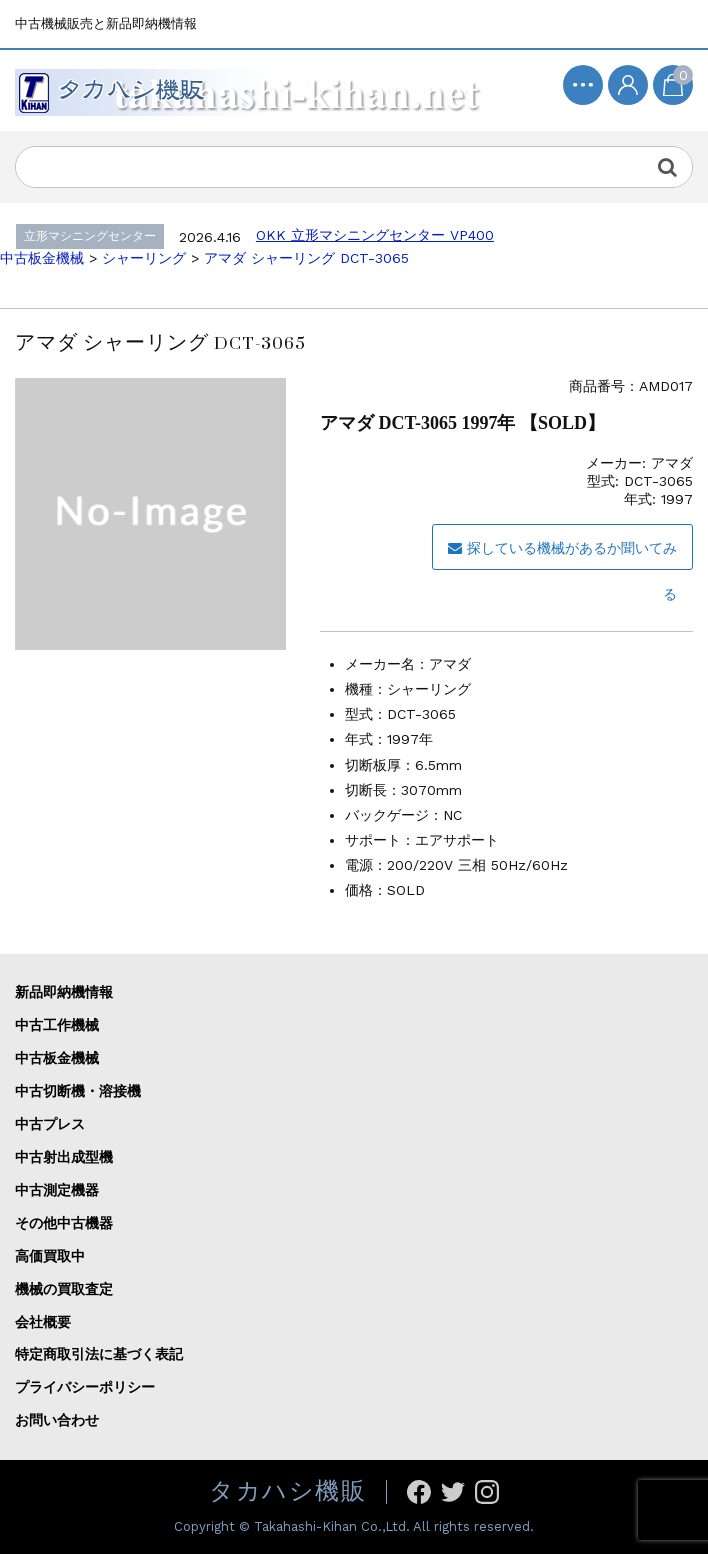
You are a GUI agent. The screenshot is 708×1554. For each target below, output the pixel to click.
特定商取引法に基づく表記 (99, 1354)
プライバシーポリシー (85, 1387)
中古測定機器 (57, 1190)
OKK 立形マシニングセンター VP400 (375, 235)
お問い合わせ (57, 1420)
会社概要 (43, 1322)
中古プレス (50, 1124)
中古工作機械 (57, 1025)
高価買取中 (50, 1256)
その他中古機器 (64, 1223)
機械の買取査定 (64, 1289)
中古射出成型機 (64, 1157)
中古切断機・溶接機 (78, 1091)
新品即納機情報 (64, 992)
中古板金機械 (57, 1058)
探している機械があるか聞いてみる (562, 555)
